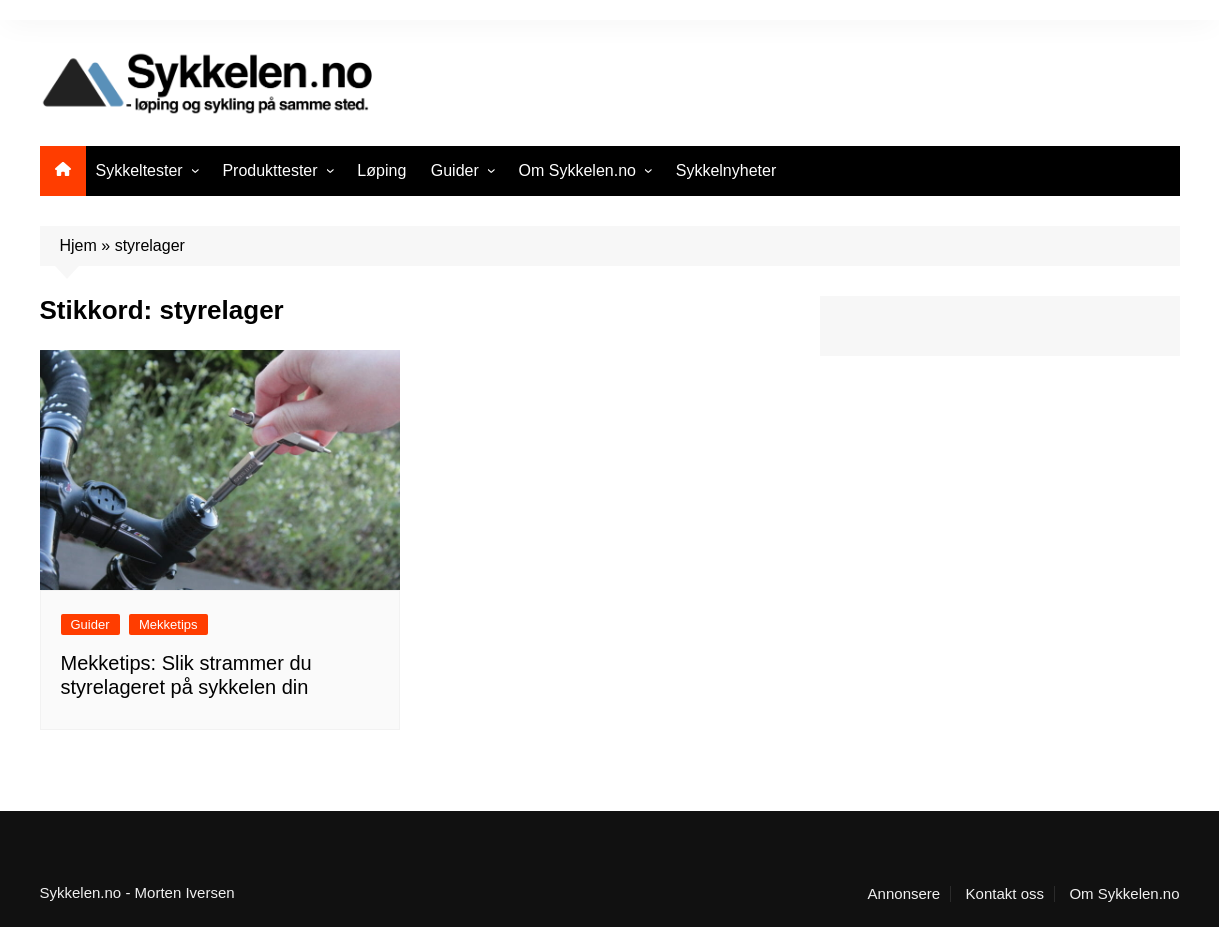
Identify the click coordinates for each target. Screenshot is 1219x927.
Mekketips (168, 624)
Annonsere (904, 894)
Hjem (78, 245)
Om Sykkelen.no (577, 170)
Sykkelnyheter (726, 170)
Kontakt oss (1005, 894)
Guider (455, 170)
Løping (381, 170)
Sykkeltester (139, 170)
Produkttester (269, 170)
